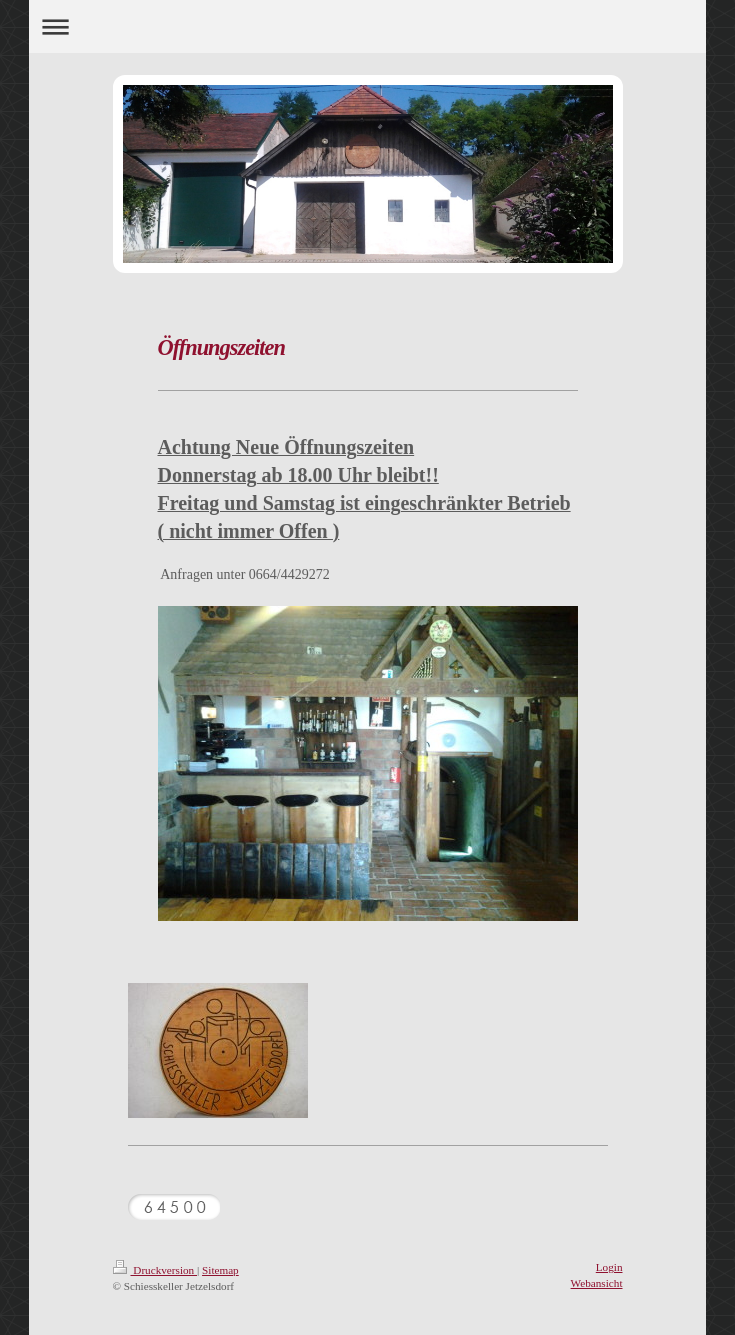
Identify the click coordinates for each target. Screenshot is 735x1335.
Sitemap (220, 1270)
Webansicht (597, 1283)
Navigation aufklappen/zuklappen (367, 26)
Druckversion (155, 1270)
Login (609, 1267)
